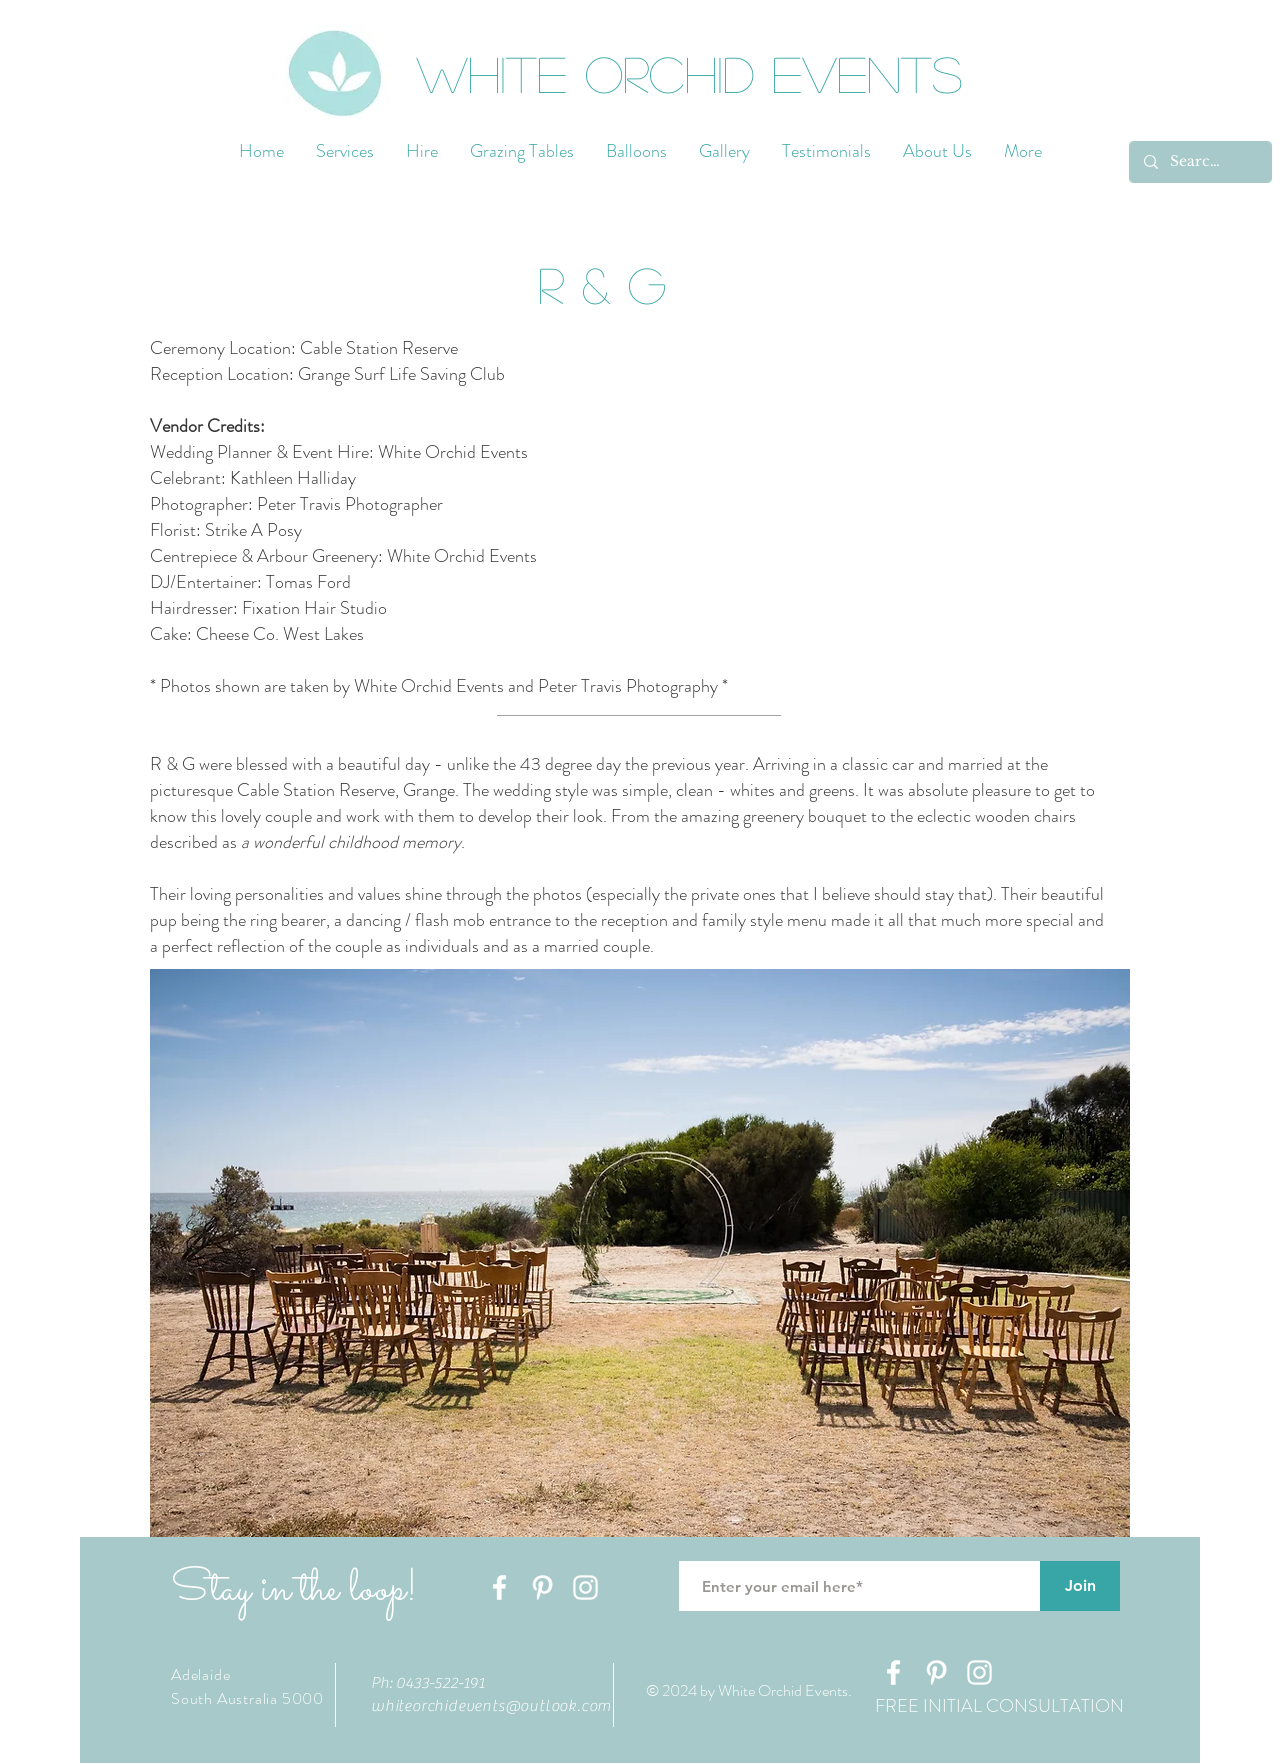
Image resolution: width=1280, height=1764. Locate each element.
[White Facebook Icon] (499, 1587)
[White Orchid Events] (706, 72)
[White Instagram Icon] (585, 1587)
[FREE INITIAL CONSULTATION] (999, 1707)
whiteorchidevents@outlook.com (491, 1706)
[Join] (1080, 1586)
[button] (602, 284)
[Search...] (1199, 162)
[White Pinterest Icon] (542, 1587)
